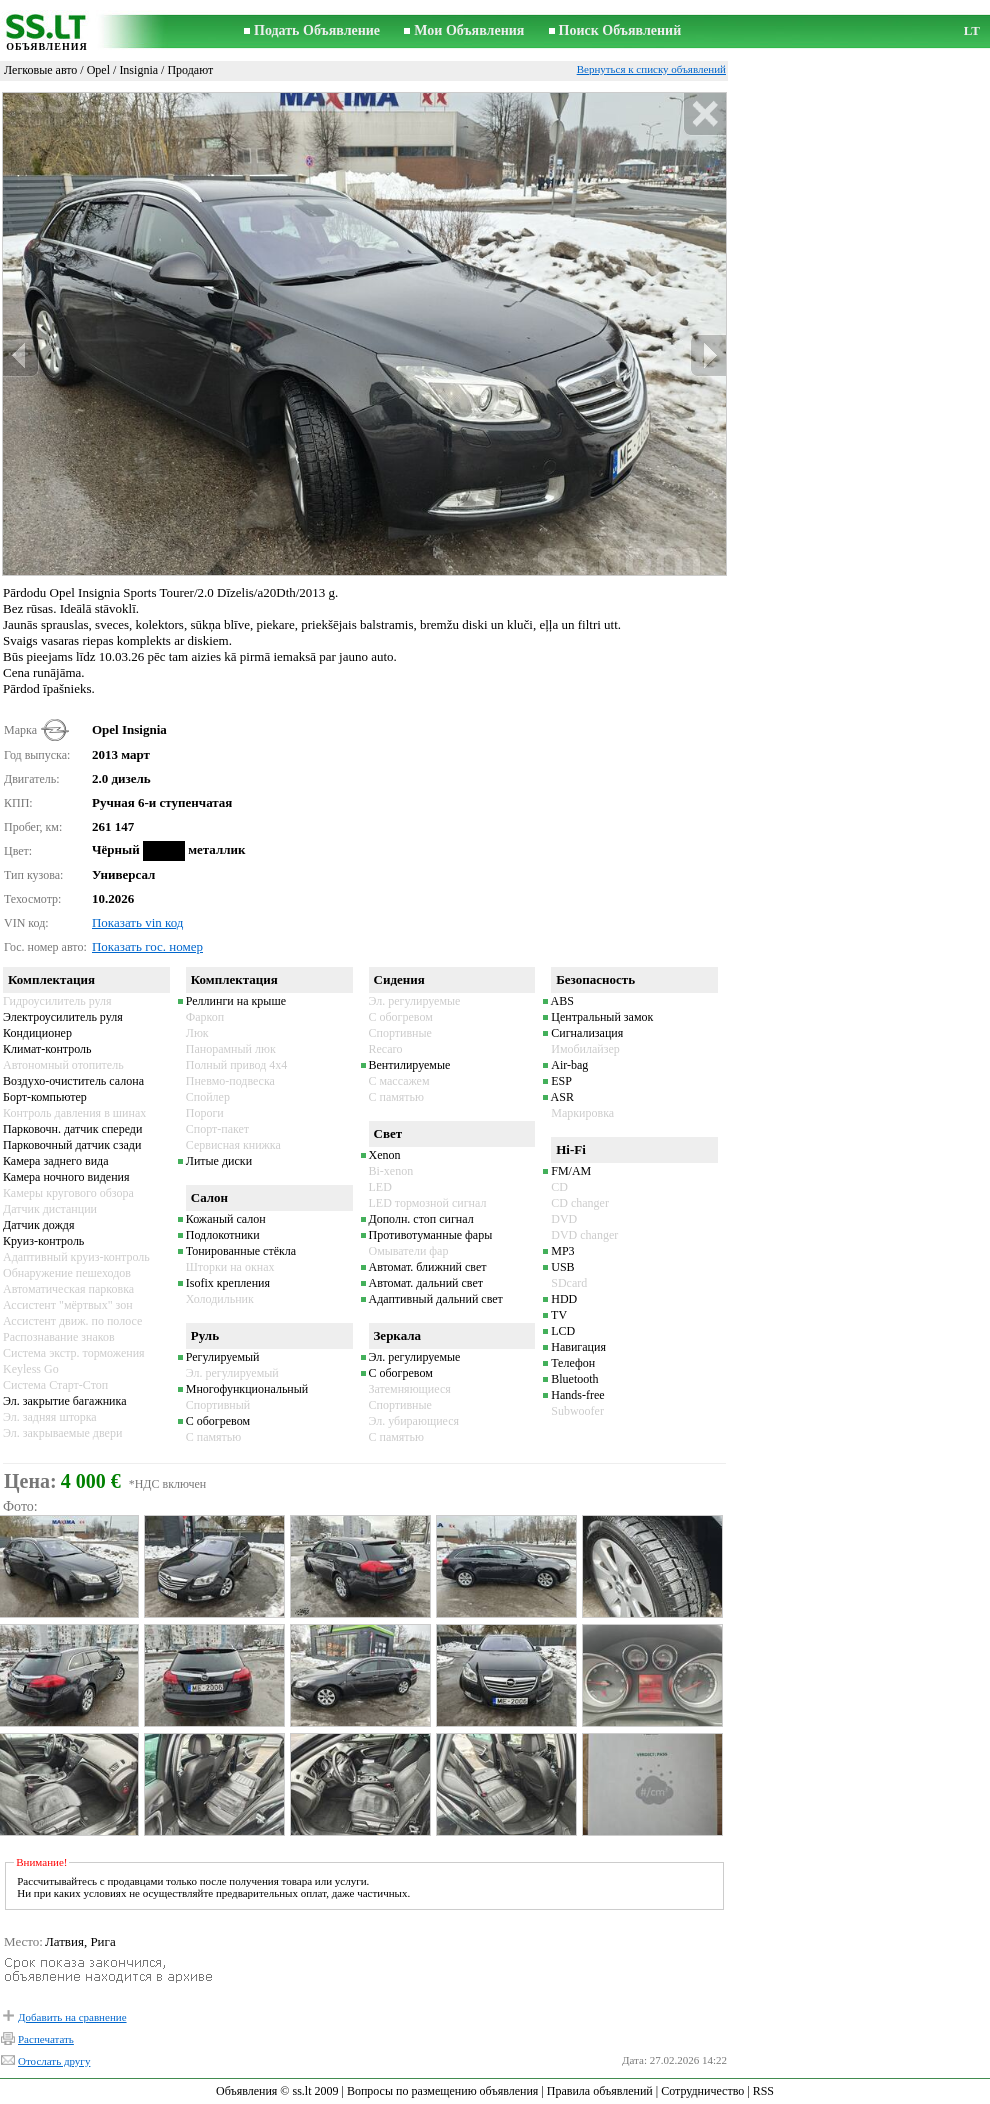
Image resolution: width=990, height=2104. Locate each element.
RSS (763, 2091)
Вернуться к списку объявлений (651, 69)
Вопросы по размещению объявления (442, 2091)
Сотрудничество (702, 2091)
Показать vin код (137, 922)
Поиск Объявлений (620, 30)
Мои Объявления (469, 30)
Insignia (138, 70)
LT (972, 30)
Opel (98, 70)
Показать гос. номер (147, 946)
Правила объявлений (600, 2091)
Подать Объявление (317, 30)
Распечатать (46, 2039)
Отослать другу (54, 2061)
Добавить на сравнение (72, 2017)
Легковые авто (40, 70)
